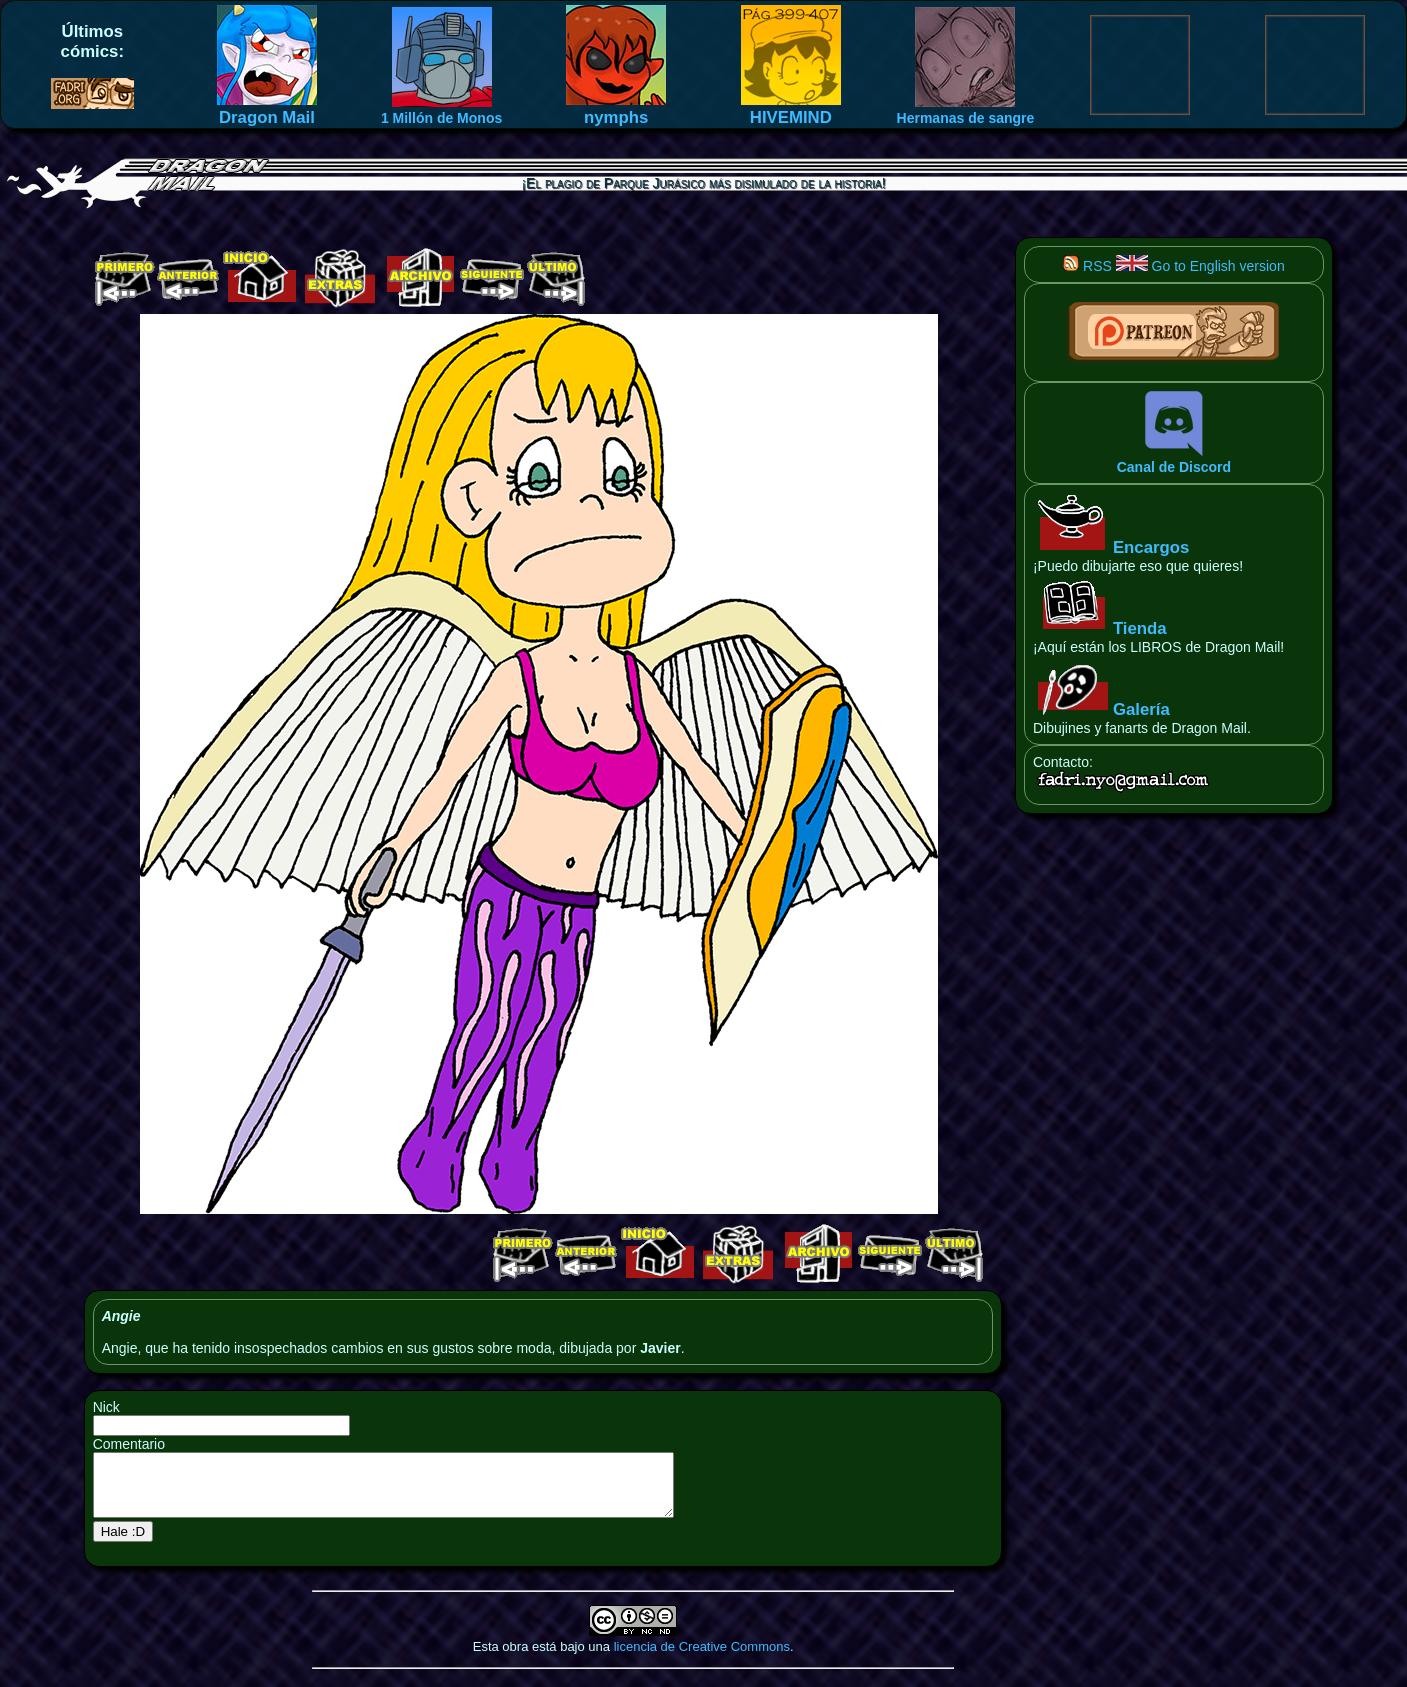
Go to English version (1200, 266)
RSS (1087, 266)
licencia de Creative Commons (702, 1658)
